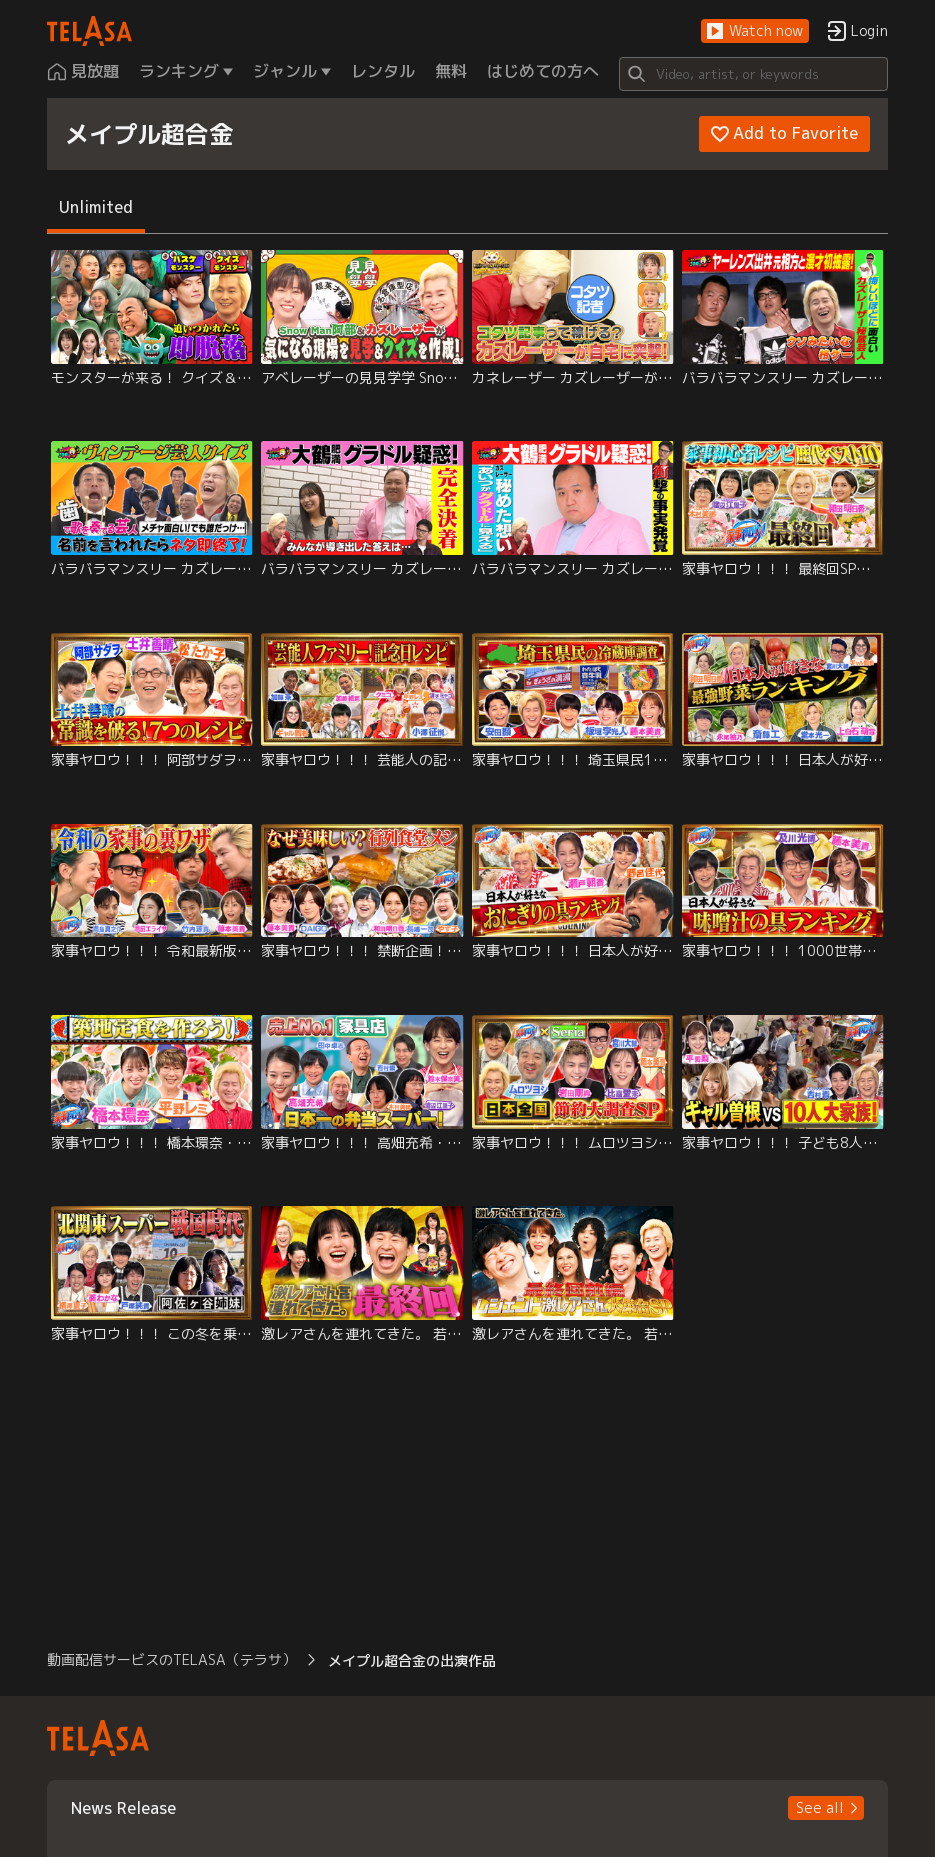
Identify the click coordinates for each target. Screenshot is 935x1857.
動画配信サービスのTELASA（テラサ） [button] (171, 1659)
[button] (755, 31)
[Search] (754, 74)
